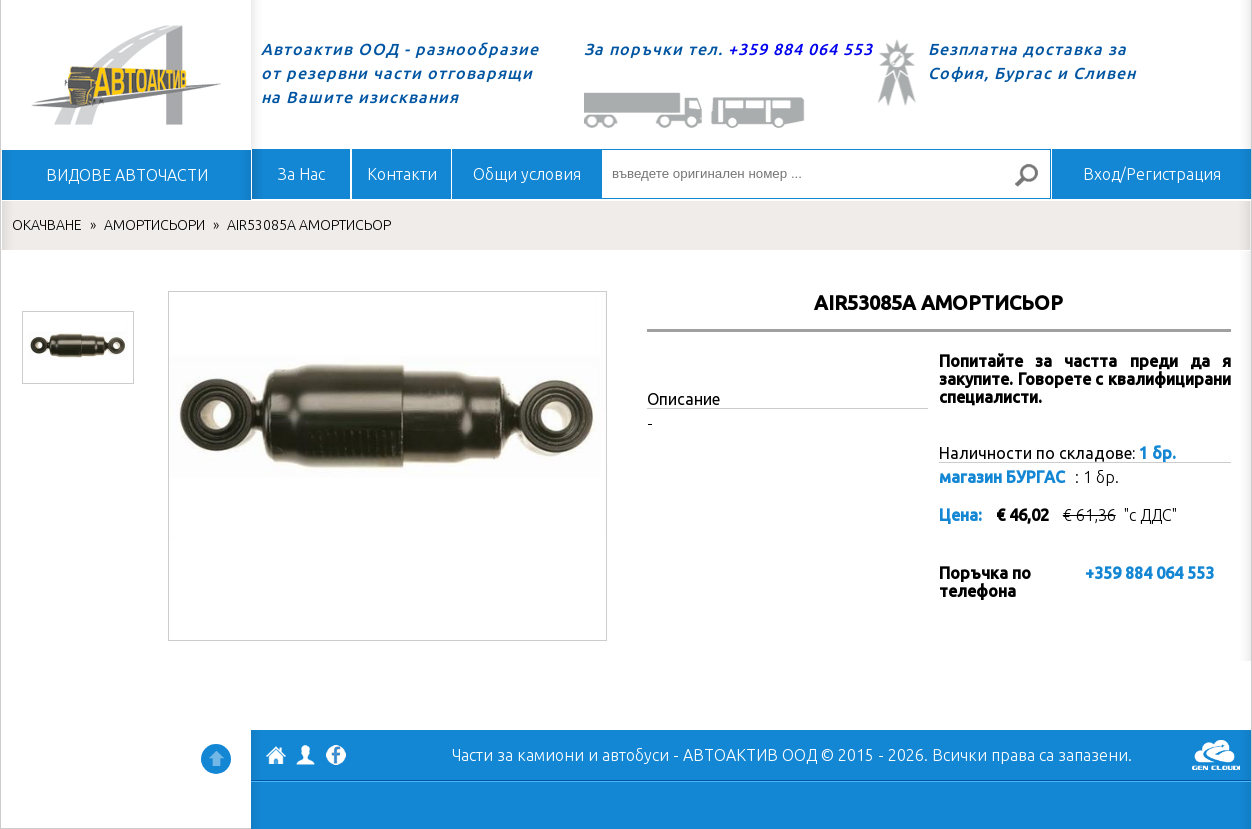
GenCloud (1216, 755)
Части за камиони (518, 755)
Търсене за (1035, 183)
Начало (126, 75)
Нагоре (216, 759)
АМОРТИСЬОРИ (154, 225)
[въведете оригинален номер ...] (826, 174)
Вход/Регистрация (1152, 174)
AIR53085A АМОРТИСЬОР (309, 225)
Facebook (336, 757)
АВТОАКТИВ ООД (276, 758)
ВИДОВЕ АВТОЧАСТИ (127, 175)
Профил (306, 755)
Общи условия (527, 174)
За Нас (301, 174)
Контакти (402, 174)
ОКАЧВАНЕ (47, 225)
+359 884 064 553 (800, 49)
